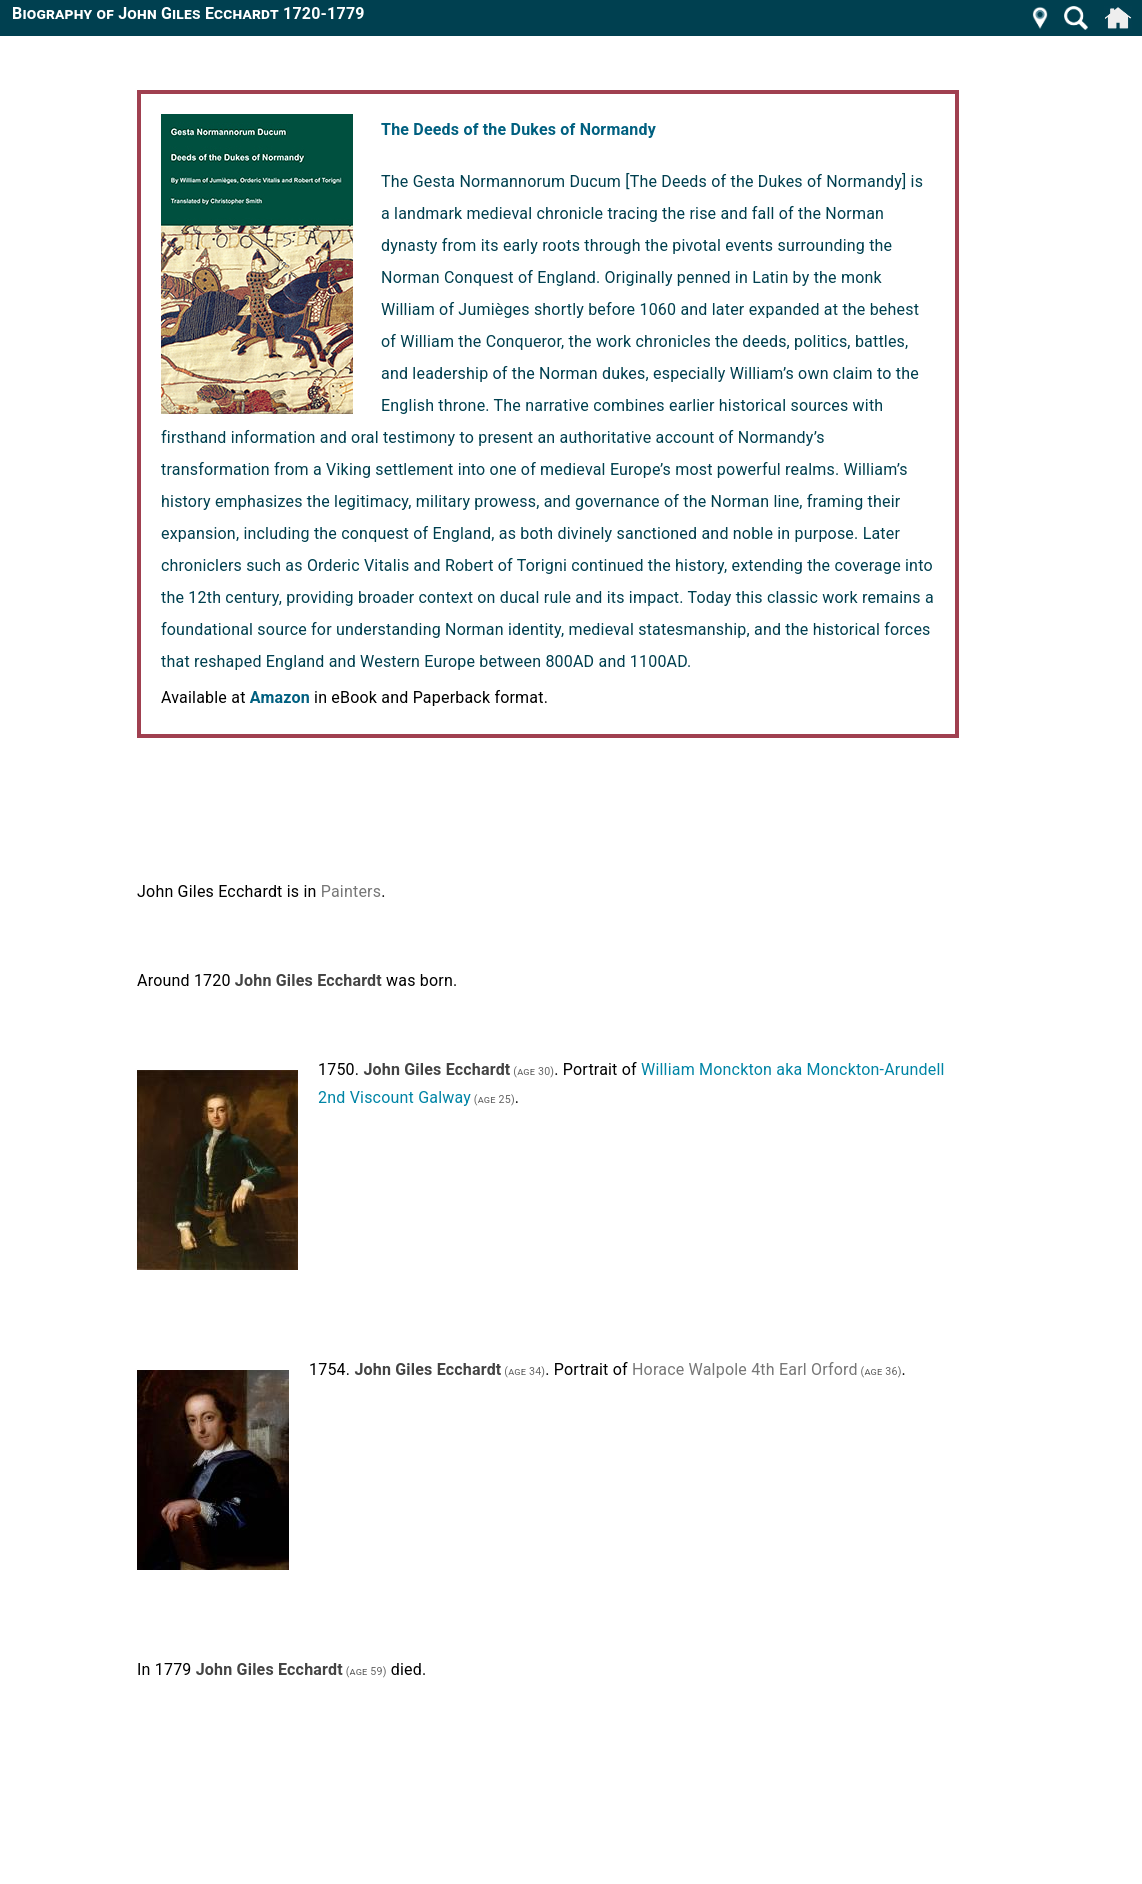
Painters (351, 891)
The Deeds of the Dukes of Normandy (518, 129)
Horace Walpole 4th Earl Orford (745, 1369)
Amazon (280, 697)
